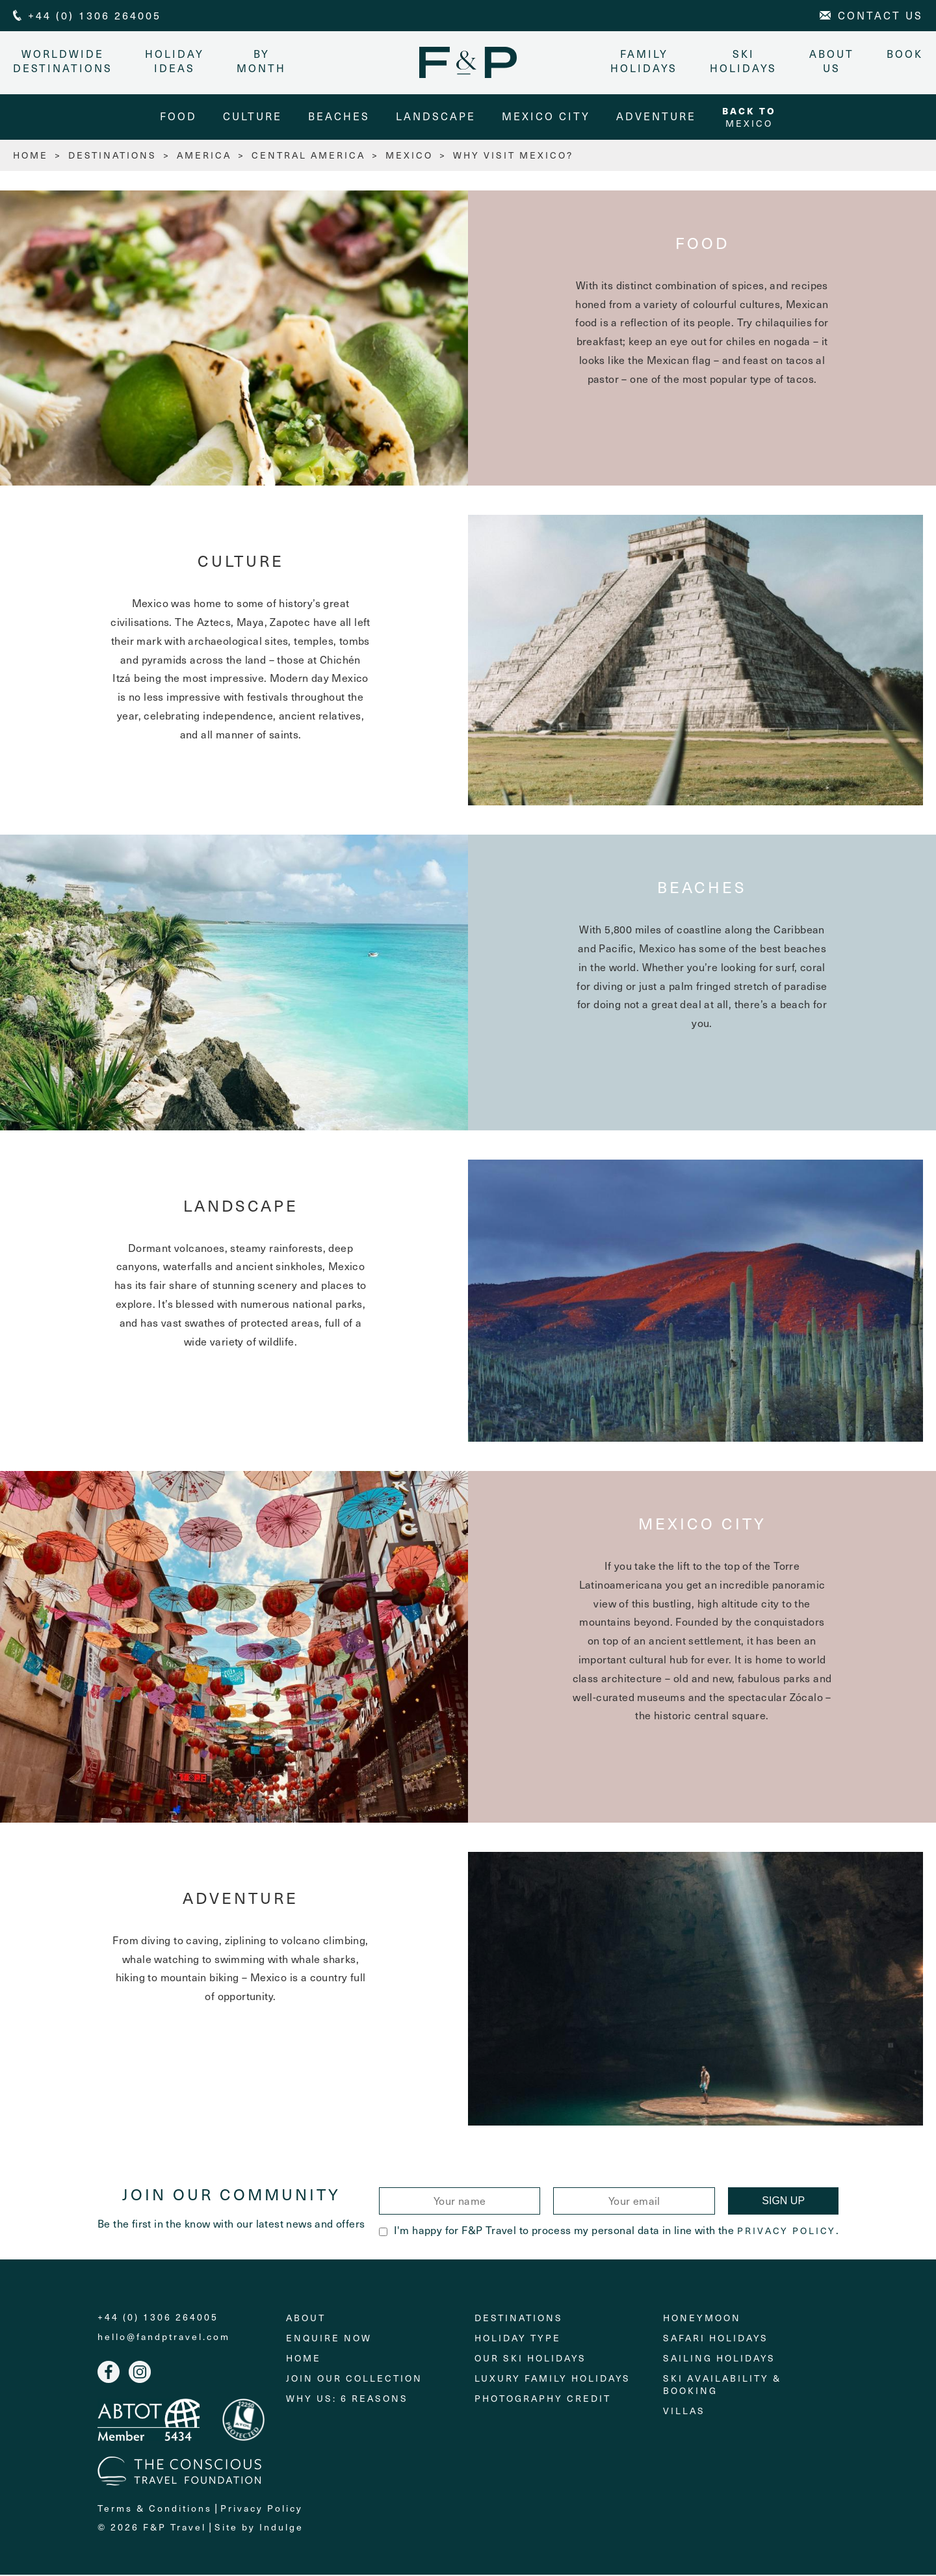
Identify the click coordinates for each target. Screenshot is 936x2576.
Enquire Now (329, 2338)
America (204, 156)
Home (303, 2358)
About (306, 2318)
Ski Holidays (743, 61)
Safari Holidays (715, 2338)
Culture (252, 117)
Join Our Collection (354, 2379)
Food (178, 117)
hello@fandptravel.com (164, 2337)
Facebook (109, 2372)
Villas (684, 2411)
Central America (308, 156)
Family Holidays (643, 61)
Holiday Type (517, 2338)
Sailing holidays (719, 2358)
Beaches (339, 117)
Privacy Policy (786, 2232)
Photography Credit (542, 2399)
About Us (831, 61)
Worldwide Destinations (62, 61)
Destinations (112, 156)
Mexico (749, 117)
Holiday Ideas (174, 61)
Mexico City (546, 117)
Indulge (281, 2527)
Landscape (436, 117)
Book (905, 53)
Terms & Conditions (155, 2509)
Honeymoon (702, 2318)
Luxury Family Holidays (552, 2379)
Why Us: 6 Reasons (347, 2399)
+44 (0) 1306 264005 (158, 2318)
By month (261, 61)
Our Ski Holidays (530, 2358)
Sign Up (783, 2201)
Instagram (140, 2372)
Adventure (656, 117)
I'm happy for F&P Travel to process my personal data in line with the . (608, 2231)
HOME (30, 156)
